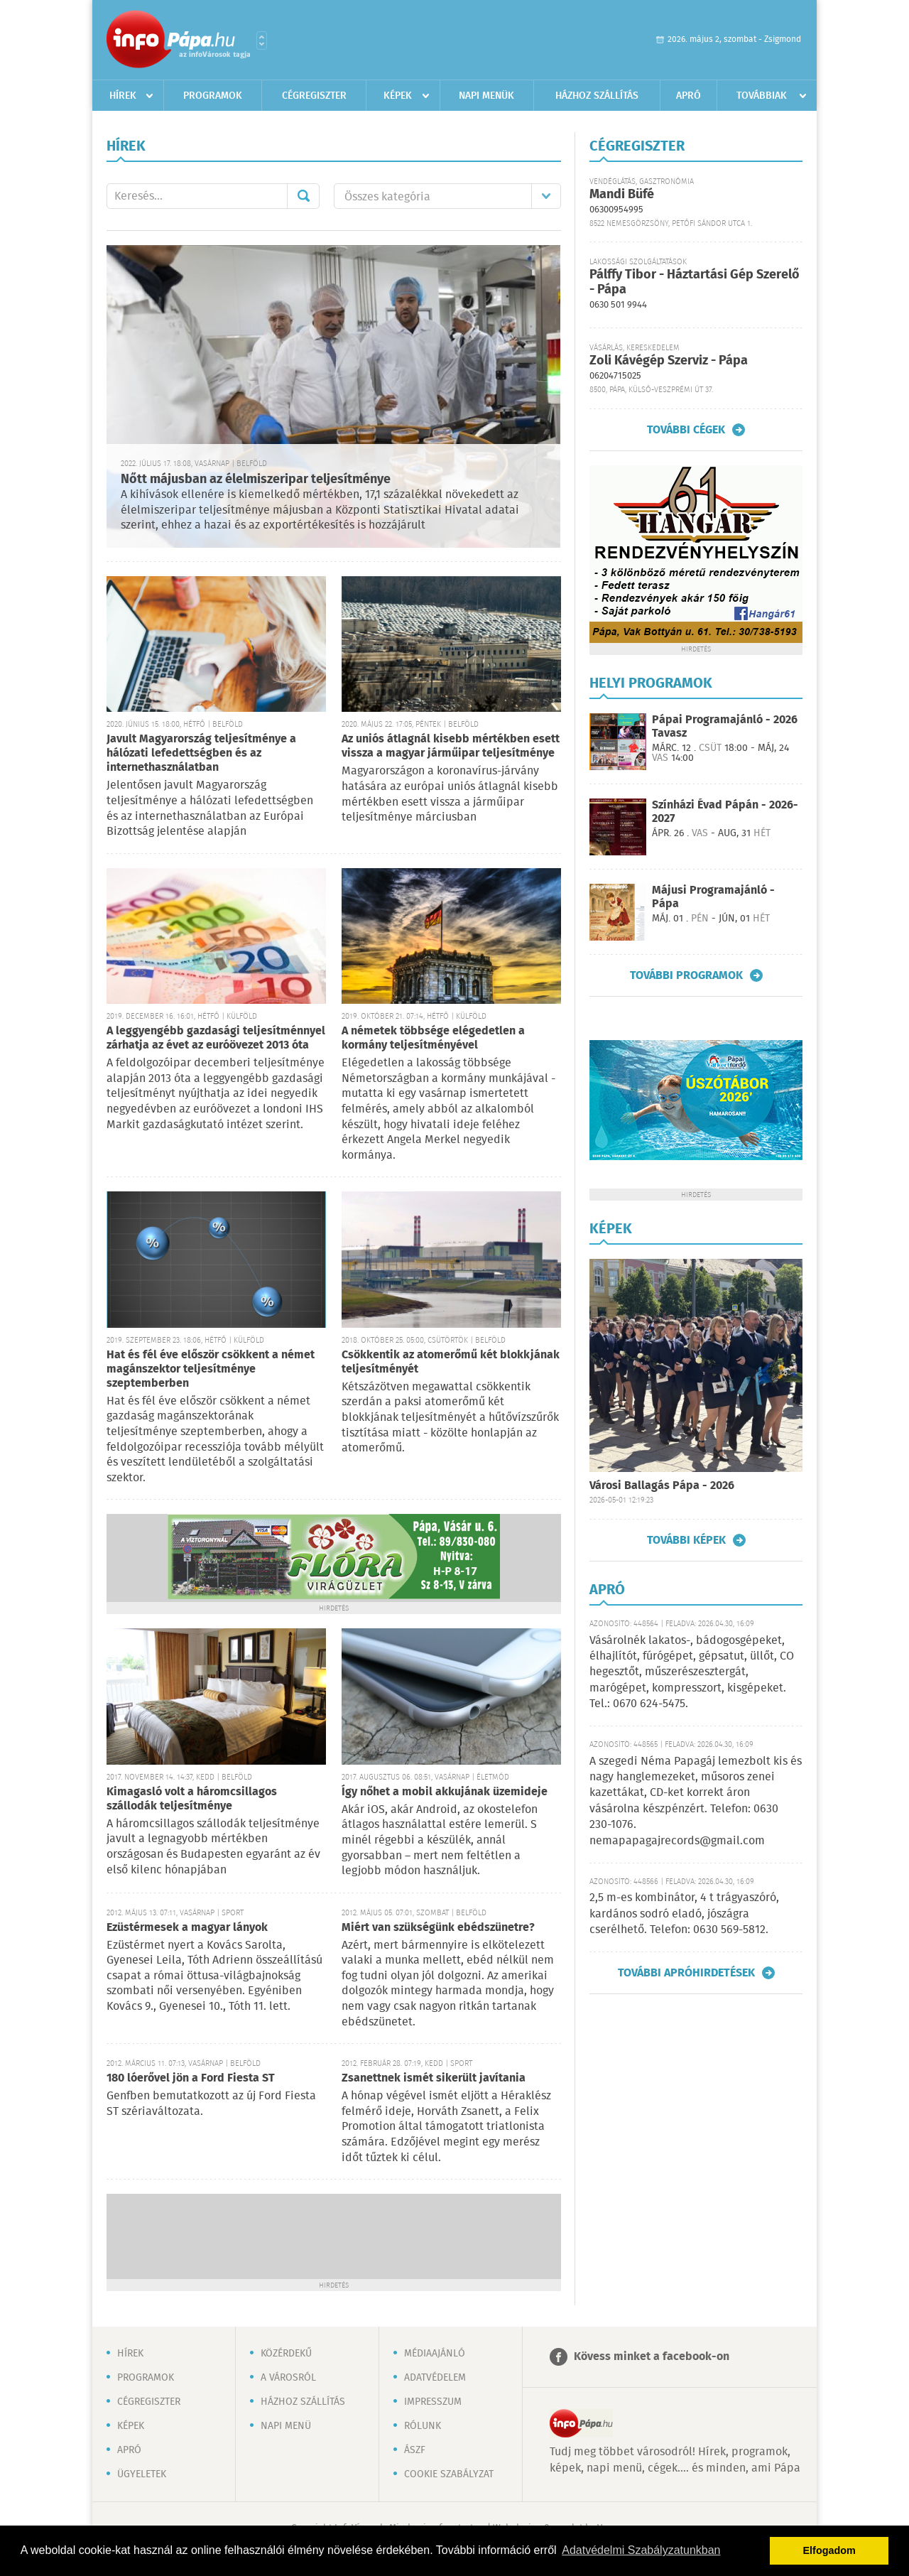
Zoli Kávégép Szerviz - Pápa (668, 361)
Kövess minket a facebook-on (651, 2357)
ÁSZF (414, 2450)
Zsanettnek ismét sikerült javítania (434, 2078)
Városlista (261, 40)
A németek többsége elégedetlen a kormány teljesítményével (433, 1038)
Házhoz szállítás (596, 96)
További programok (686, 975)
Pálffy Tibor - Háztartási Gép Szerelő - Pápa (694, 282)
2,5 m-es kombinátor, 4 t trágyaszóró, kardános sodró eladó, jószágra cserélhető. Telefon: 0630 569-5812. (684, 1914)
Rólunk (422, 2426)
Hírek (122, 96)
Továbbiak (761, 96)
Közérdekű (286, 2353)
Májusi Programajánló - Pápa (713, 897)
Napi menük (486, 96)
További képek (686, 1540)
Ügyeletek (141, 2474)
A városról (288, 2378)
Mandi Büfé (621, 195)
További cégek (686, 429)
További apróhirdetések (686, 1972)
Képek (397, 96)
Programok (212, 96)
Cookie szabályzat (449, 2474)
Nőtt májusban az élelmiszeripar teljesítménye (256, 479)
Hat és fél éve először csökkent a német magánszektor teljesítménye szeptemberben (211, 1369)
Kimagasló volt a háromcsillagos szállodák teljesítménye (192, 1799)
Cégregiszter (314, 96)
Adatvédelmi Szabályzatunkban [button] (641, 2550)
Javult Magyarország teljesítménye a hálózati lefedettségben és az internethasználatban (201, 753)
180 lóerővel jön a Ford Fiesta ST (191, 2078)
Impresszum (433, 2402)
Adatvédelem (435, 2378)
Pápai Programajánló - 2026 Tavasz (725, 726)
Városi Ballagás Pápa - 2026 (661, 1486)
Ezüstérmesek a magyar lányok (187, 1928)
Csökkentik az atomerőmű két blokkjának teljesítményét (451, 1362)
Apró (688, 96)
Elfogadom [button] (829, 2550)
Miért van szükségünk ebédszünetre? (438, 1928)
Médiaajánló (434, 2353)
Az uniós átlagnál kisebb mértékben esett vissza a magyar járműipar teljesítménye (451, 746)
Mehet (303, 196)
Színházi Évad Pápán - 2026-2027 (725, 812)
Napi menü (286, 2426)
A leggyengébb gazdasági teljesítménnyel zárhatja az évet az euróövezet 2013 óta (216, 1038)
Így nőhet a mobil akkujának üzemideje (445, 1792)
